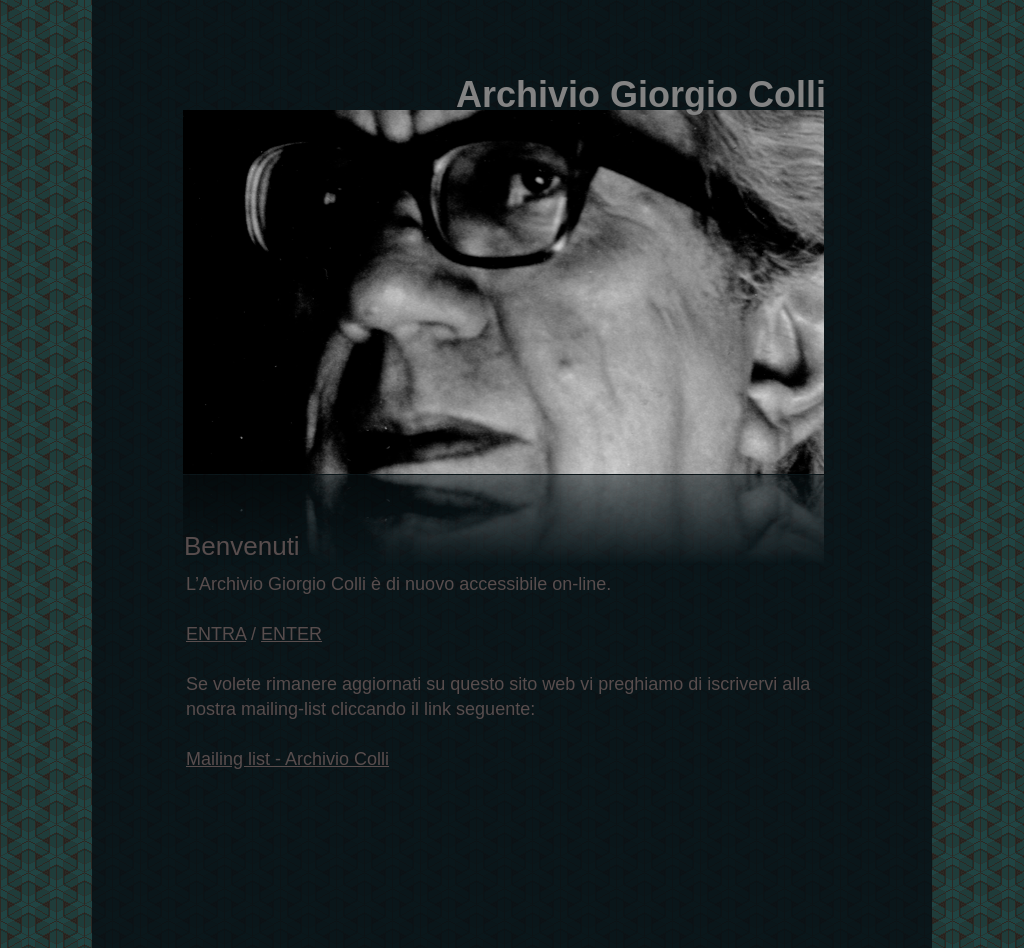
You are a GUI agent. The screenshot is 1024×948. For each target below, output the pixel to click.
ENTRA (216, 634)
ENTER (291, 634)
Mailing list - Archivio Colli (287, 759)
